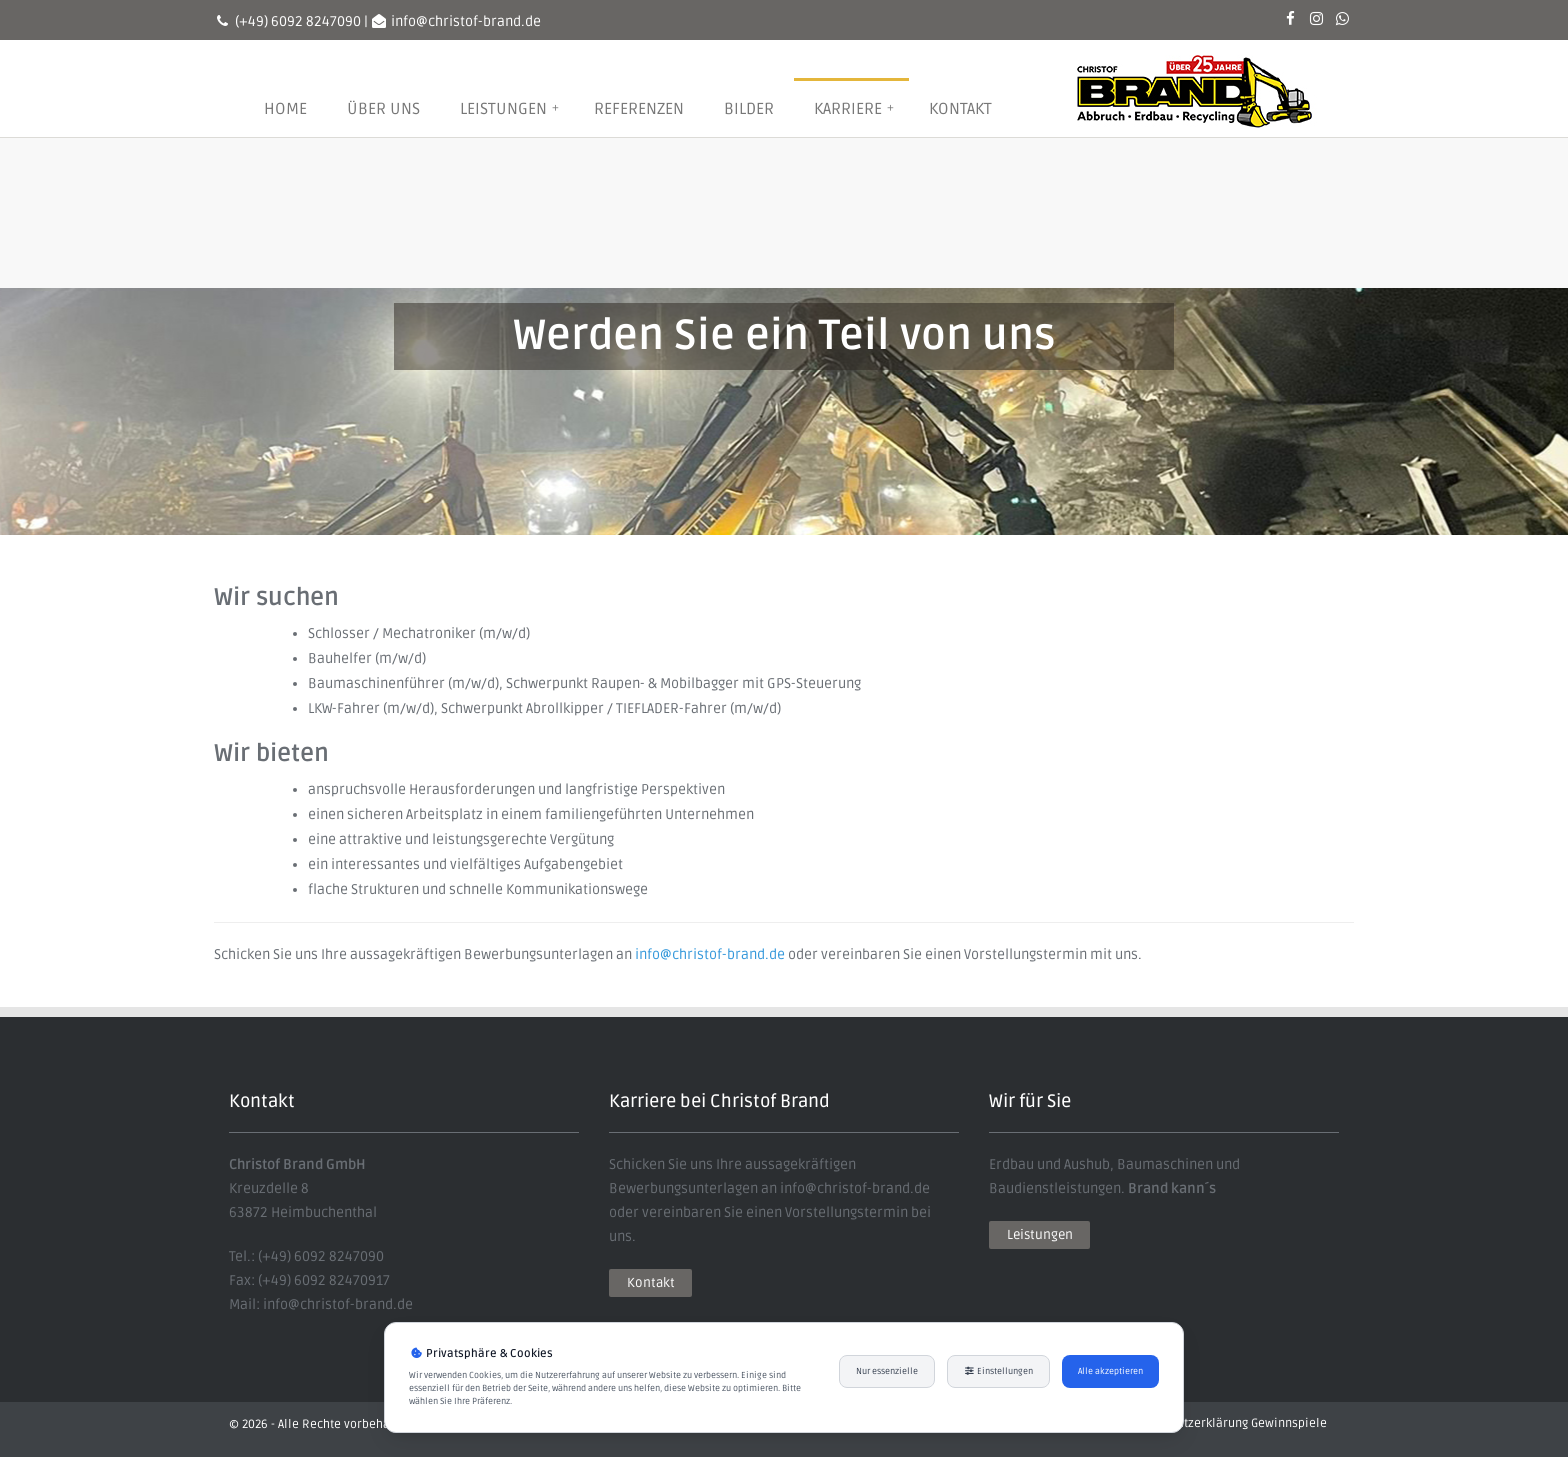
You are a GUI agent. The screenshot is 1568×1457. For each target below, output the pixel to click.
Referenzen (639, 109)
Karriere (854, 108)
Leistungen (509, 108)
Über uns (383, 109)
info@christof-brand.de (710, 954)
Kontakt (960, 109)
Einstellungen (998, 1371)
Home (285, 109)
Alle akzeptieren (1110, 1371)
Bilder (749, 109)
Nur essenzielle (887, 1371)
